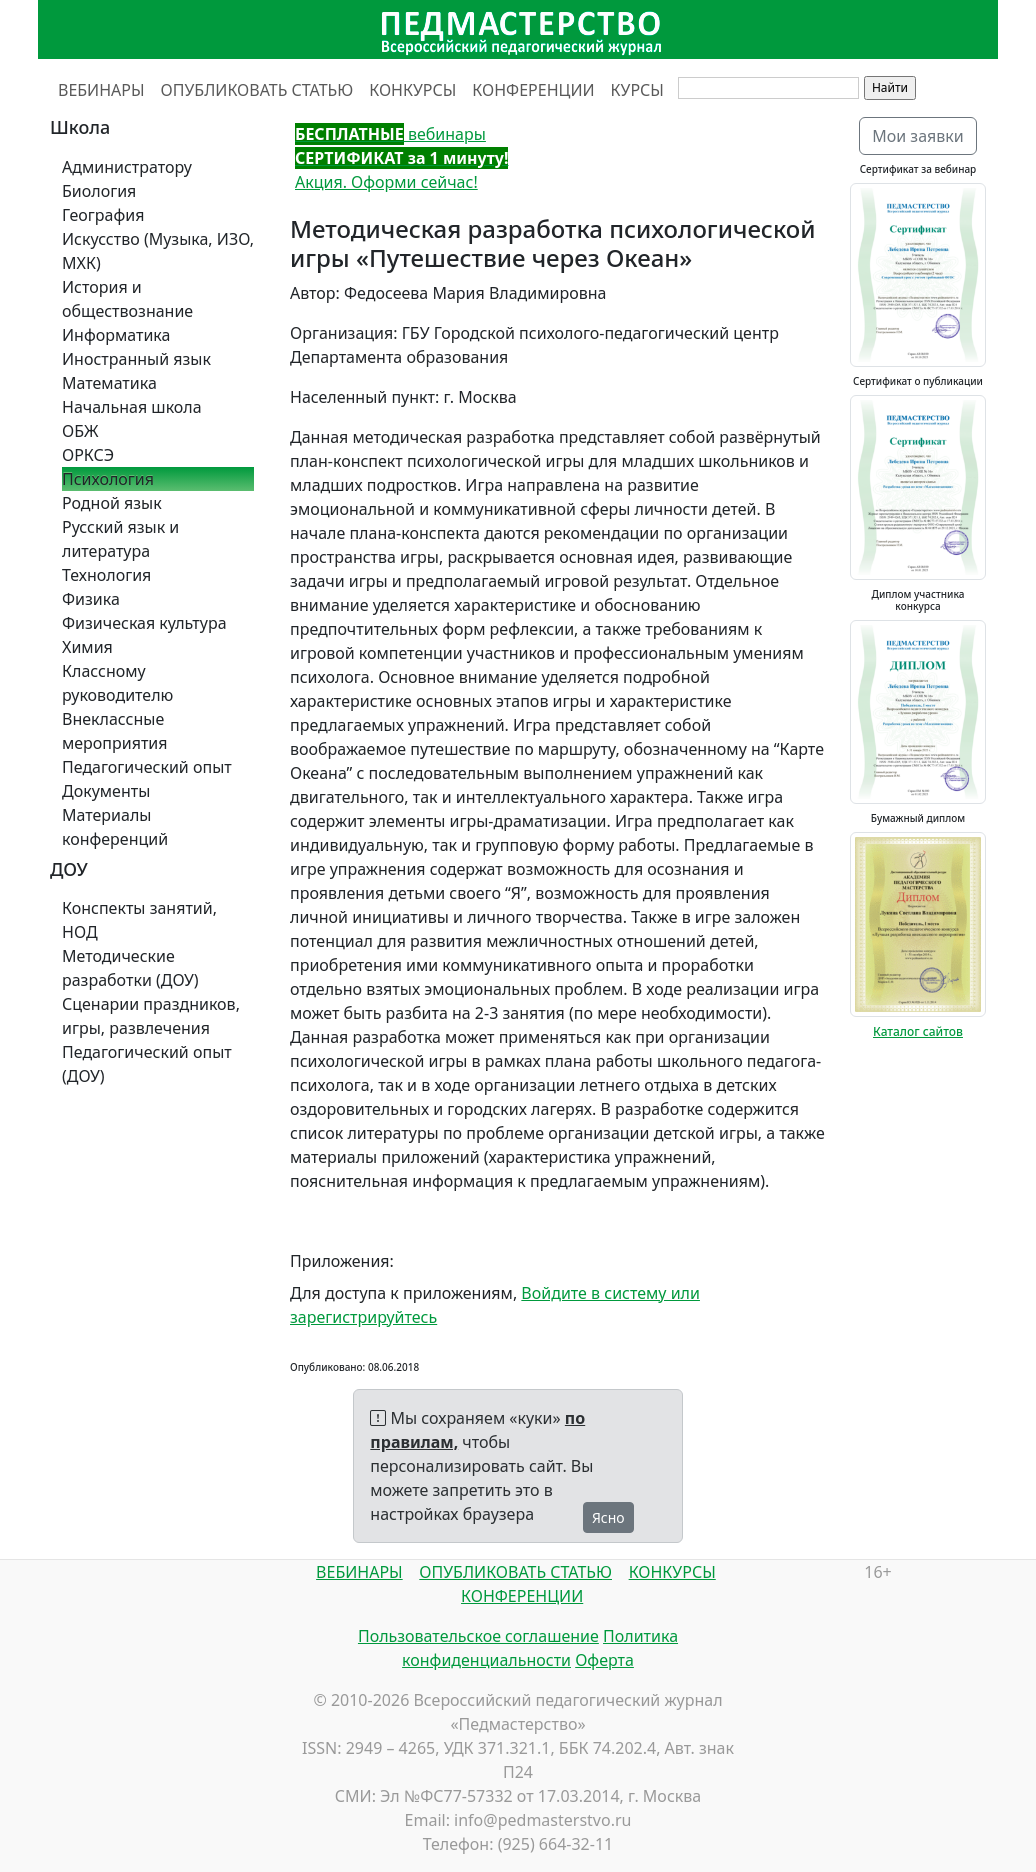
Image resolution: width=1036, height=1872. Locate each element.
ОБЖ (80, 431)
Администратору (127, 167)
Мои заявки (918, 136)
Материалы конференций (115, 827)
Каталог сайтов (918, 1031)
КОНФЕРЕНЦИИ (533, 90)
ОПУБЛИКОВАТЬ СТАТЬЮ (257, 90)
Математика (109, 383)
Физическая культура (144, 623)
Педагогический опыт (147, 767)
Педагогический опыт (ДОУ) (147, 1064)
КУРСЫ (637, 90)
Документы (106, 791)
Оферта (604, 1660)
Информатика (116, 335)
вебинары (390, 134)
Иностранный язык (136, 359)
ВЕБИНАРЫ (101, 90)
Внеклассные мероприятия (115, 731)
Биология (99, 191)
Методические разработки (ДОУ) (130, 968)
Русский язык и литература (120, 539)
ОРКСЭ (88, 455)
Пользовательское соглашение (478, 1636)
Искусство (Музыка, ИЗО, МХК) (158, 251)
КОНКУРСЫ (412, 90)
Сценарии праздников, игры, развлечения (151, 1016)
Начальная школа (132, 407)
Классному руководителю (117, 683)
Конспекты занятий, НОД (139, 920)
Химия (87, 647)
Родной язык (112, 503)
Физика (91, 599)
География (103, 215)
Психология (108, 479)
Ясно (608, 1517)
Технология (106, 575)
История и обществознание (127, 299)
